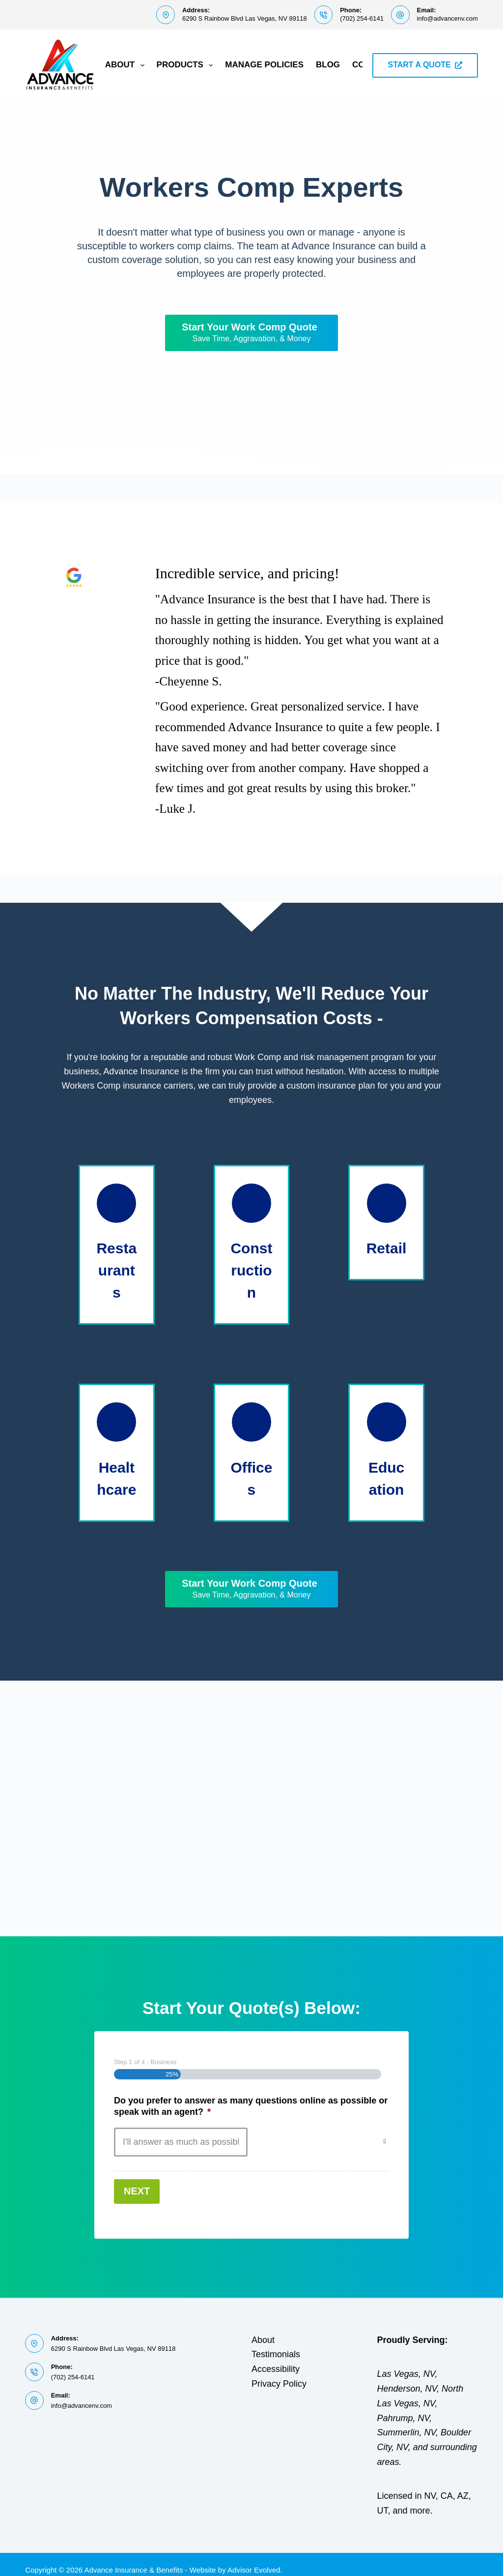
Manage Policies (264, 64)
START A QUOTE (425, 64)
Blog (328, 64)
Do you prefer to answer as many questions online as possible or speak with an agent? (251, 2106)
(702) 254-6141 (362, 18)
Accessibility (276, 2358)
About (126, 65)
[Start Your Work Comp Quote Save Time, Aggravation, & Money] (251, 333)
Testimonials (276, 2344)
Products (187, 65)
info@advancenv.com (447, 18)
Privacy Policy (279, 2373)
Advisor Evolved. (254, 2559)
